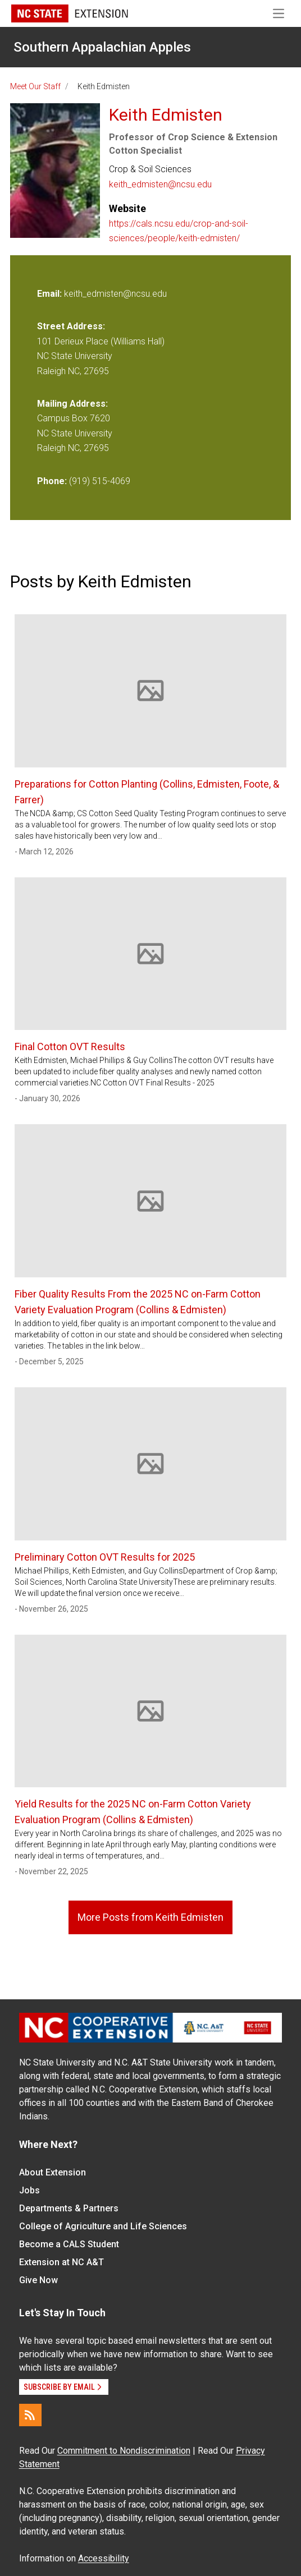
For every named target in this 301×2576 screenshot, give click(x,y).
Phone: (52, 481)
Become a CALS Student (69, 2244)
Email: (50, 293)
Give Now (38, 2280)
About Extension (52, 2172)
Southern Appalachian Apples (102, 47)
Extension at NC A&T (61, 2262)
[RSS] (30, 2415)
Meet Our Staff (35, 86)
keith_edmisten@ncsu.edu (160, 184)
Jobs (29, 2190)
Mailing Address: (72, 403)
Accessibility (103, 2558)
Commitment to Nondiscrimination (123, 2450)
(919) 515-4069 (99, 481)
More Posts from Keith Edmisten (150, 1917)
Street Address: (71, 326)
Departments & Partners (68, 2208)
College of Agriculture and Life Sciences (103, 2226)
